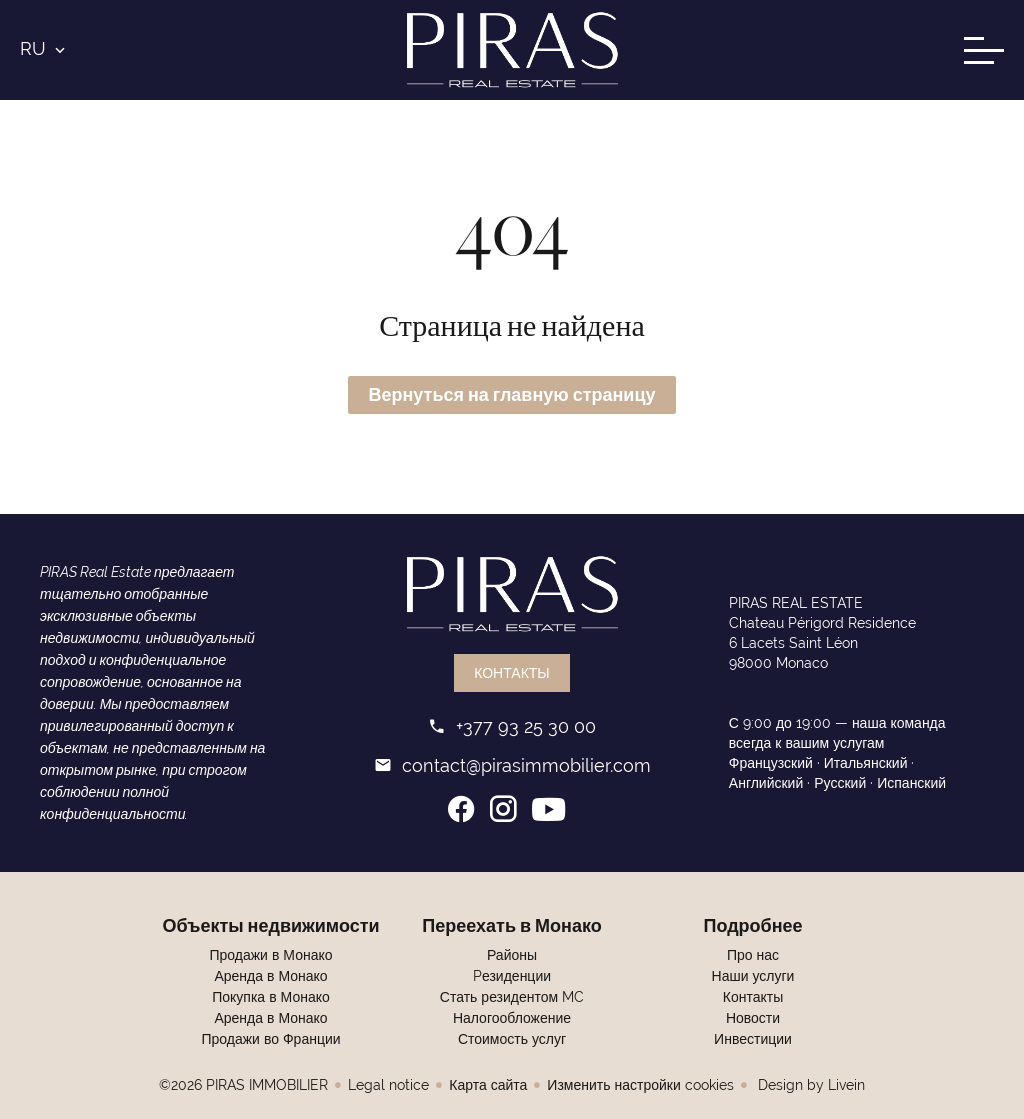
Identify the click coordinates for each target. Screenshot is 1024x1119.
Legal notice (388, 1085)
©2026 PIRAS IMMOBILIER (243, 1085)
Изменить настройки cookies (640, 1085)
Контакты (512, 673)
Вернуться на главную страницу (511, 394)
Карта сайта (488, 1085)
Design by (809, 1085)
